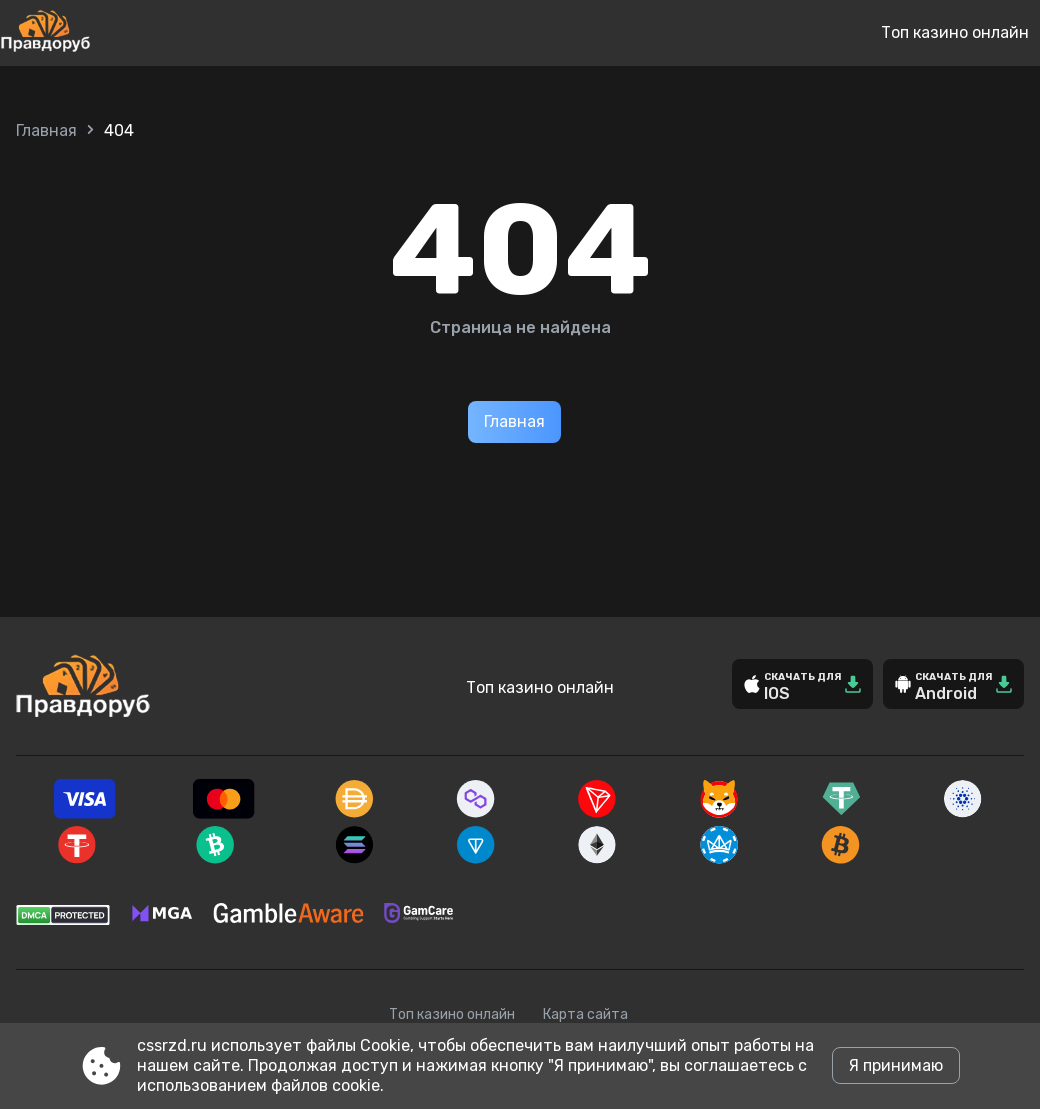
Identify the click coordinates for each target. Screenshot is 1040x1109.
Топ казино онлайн (955, 32)
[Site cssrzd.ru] (111, 33)
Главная (46, 130)
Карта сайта (585, 1014)
